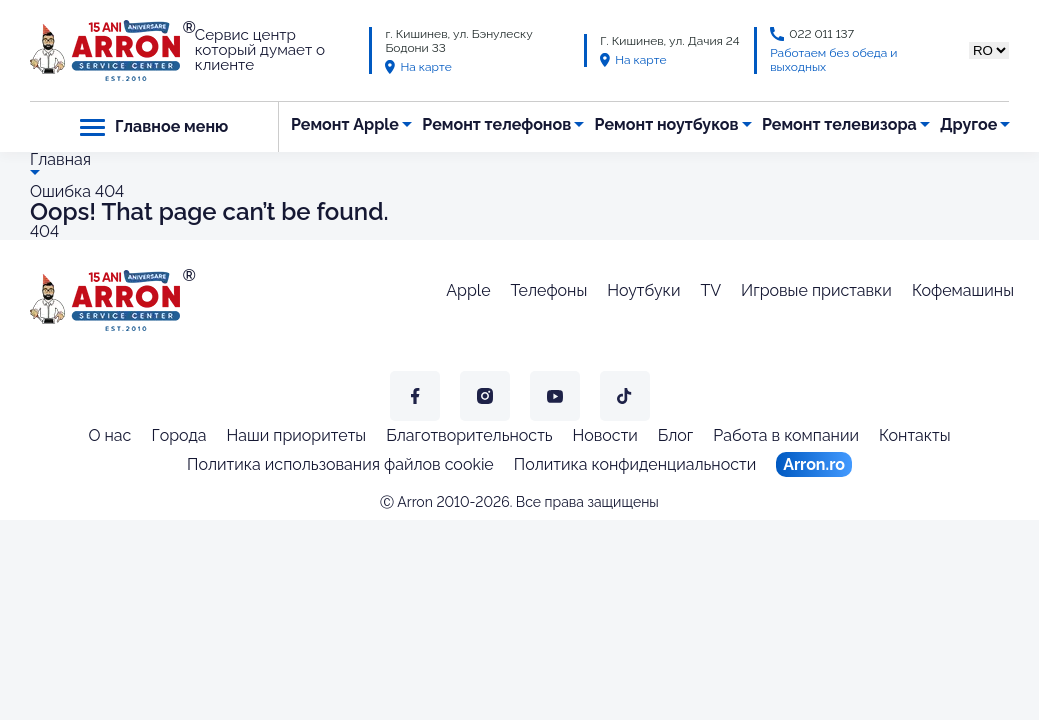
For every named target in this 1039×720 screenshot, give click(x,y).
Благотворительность (469, 435)
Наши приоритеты (297, 435)
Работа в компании (786, 435)
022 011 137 (821, 34)
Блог (676, 435)
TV (710, 290)
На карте (418, 67)
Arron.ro (814, 464)
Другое (968, 124)
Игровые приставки (816, 290)
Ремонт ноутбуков (667, 124)
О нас (109, 435)
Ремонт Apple (345, 124)
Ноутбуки (643, 290)
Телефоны (549, 290)
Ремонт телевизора (839, 124)
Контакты (915, 435)
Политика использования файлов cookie (340, 464)
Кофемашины (963, 290)
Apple (468, 290)
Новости (605, 435)
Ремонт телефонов (496, 124)
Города (178, 435)
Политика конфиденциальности (635, 464)
